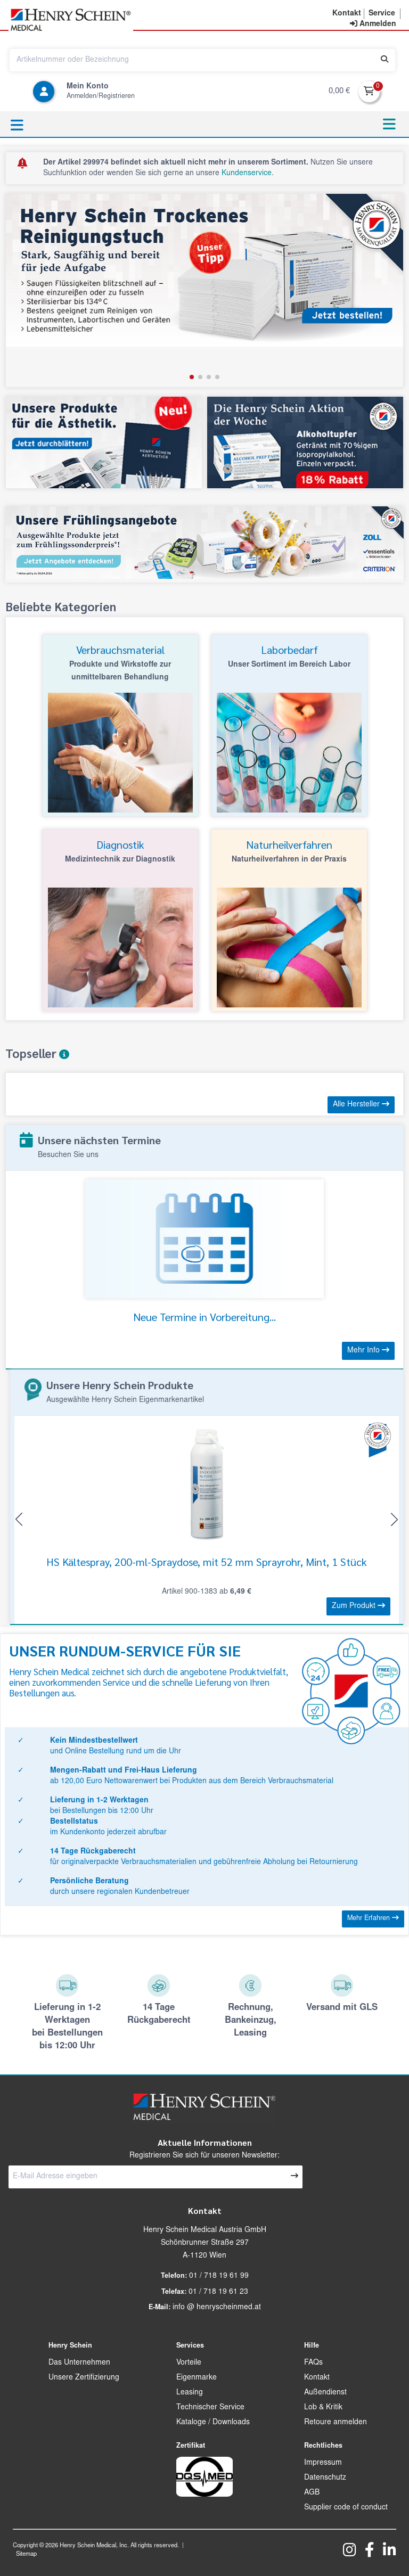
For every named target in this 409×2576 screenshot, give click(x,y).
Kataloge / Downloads (213, 2422)
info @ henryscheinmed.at (217, 2307)
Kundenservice (247, 173)
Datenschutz (325, 2478)
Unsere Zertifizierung (83, 2378)
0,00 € (339, 91)
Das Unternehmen (79, 2363)
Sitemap (26, 2554)
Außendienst (325, 2393)
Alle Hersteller (361, 1104)
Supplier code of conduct (346, 2508)
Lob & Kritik (323, 2407)
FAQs (313, 2363)
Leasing (189, 2393)
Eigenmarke (196, 2378)
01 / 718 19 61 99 (219, 2276)
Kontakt (317, 2378)
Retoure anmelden (335, 2422)
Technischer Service (210, 2407)
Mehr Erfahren (373, 1918)
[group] (204, 290)
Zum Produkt (358, 1606)
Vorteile (188, 2363)
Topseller (37, 1053)
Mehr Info (368, 1350)
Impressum (323, 2463)
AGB (312, 2493)
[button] (192, 377)
